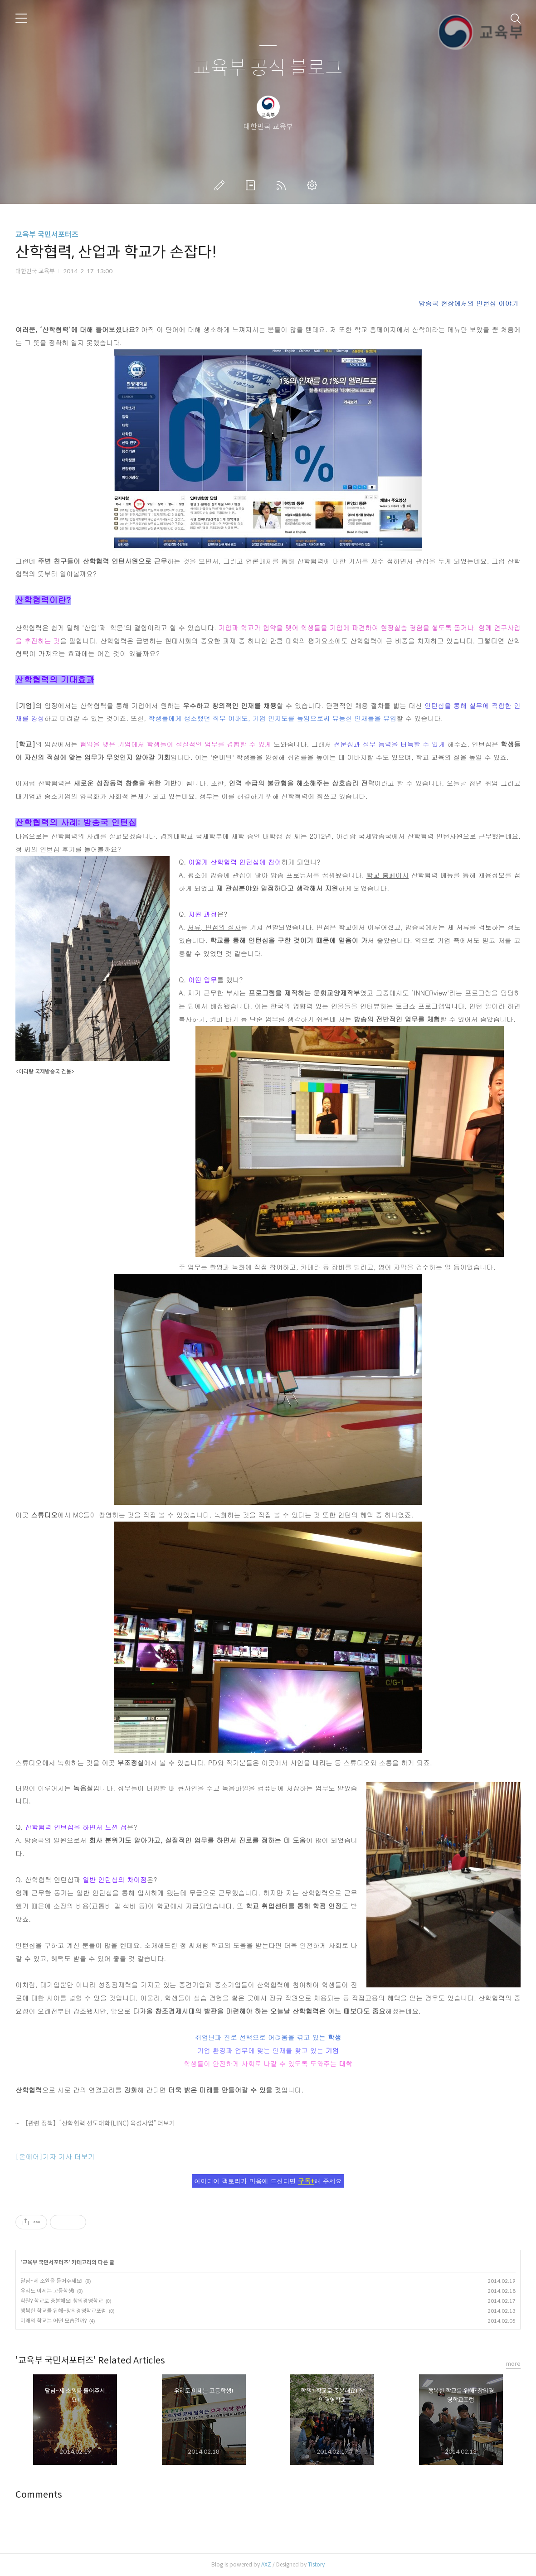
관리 (314, 185)
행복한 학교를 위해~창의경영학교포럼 (63, 2310)
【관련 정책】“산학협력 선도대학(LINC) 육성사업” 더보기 (98, 2123)
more (513, 2364)
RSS (283, 185)
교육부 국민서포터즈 (46, 234)
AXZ (266, 2564)
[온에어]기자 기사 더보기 (55, 2156)
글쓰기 (221, 185)
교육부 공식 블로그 (268, 68)
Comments (38, 2494)
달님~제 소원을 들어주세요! (51, 2280)
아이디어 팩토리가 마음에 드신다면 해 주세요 (268, 2180)
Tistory (316, 2564)
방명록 (252, 185)
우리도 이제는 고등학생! (47, 2290)
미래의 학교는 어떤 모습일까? (53, 2320)
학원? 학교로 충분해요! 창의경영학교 (61, 2300)
